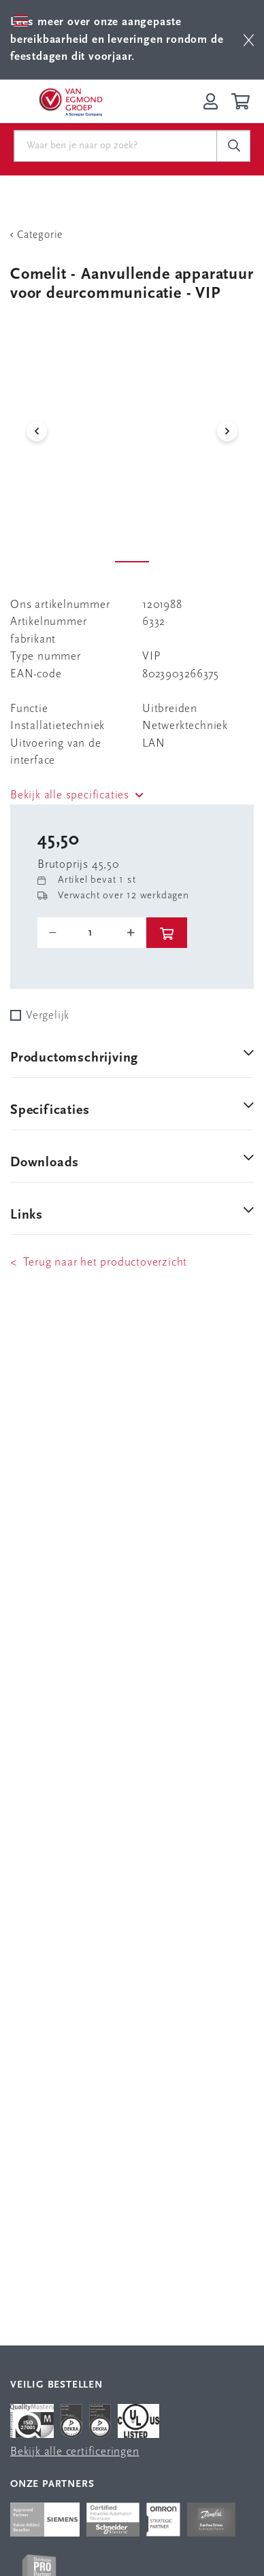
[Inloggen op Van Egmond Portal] (210, 101)
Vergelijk (47, 1015)
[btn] (249, 40)
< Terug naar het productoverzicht (98, 1262)
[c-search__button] (233, 146)
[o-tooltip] (92, 933)
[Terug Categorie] (132, 235)
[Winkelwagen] (242, 101)
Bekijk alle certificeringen (74, 2452)
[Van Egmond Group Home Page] (70, 101)
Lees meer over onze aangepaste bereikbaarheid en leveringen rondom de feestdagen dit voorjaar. (116, 39)
